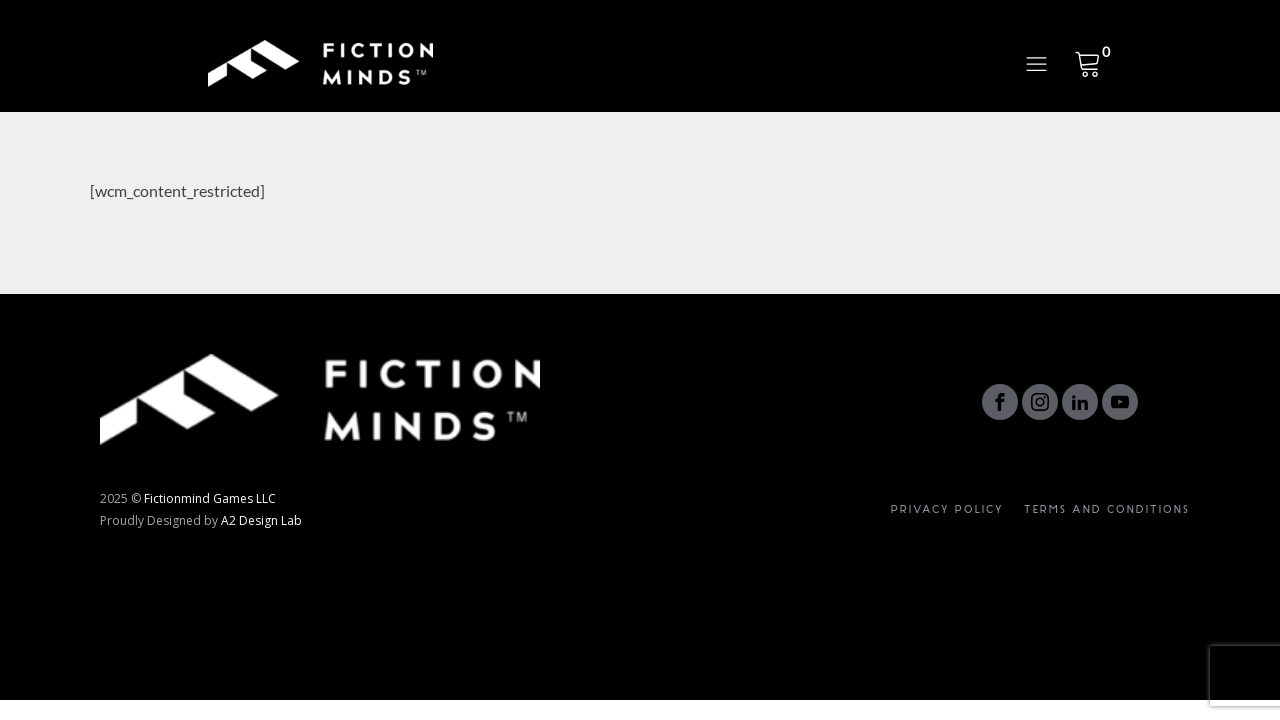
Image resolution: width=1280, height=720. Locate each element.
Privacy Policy (947, 509)
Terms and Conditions (1107, 509)
